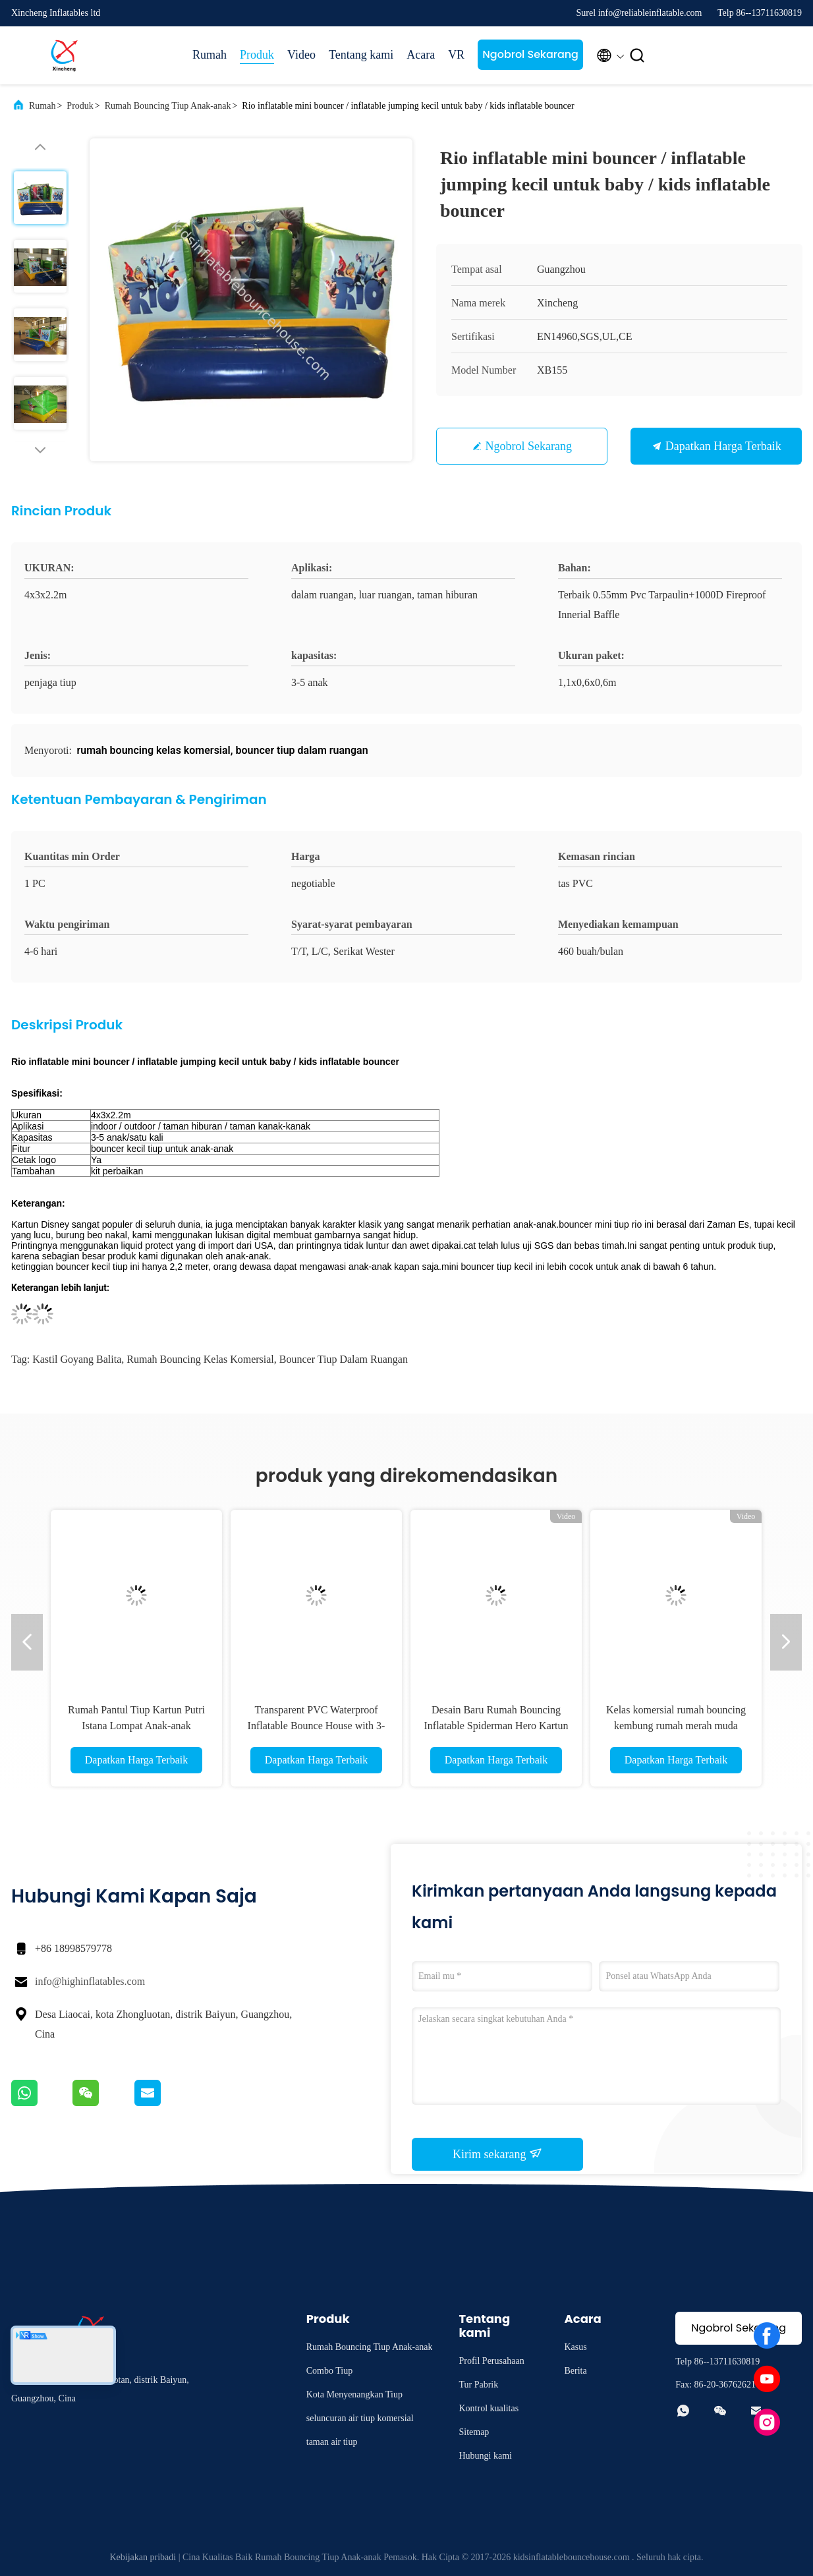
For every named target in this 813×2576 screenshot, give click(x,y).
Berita (575, 2371)
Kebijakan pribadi (142, 2557)
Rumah (209, 54)
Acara (420, 54)
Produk (257, 54)
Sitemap (474, 2432)
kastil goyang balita (76, 1359)
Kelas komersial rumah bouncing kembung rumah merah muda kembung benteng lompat (676, 1725)
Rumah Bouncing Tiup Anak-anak (168, 106)
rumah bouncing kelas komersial (200, 1359)
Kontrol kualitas (489, 2408)
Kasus (575, 2347)
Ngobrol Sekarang (530, 54)
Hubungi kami (485, 2456)
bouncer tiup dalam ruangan (343, 1359)
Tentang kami (361, 54)
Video (301, 54)
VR (456, 54)
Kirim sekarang (497, 2153)
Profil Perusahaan (491, 2361)
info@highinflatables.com (90, 1981)
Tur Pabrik (478, 2385)
